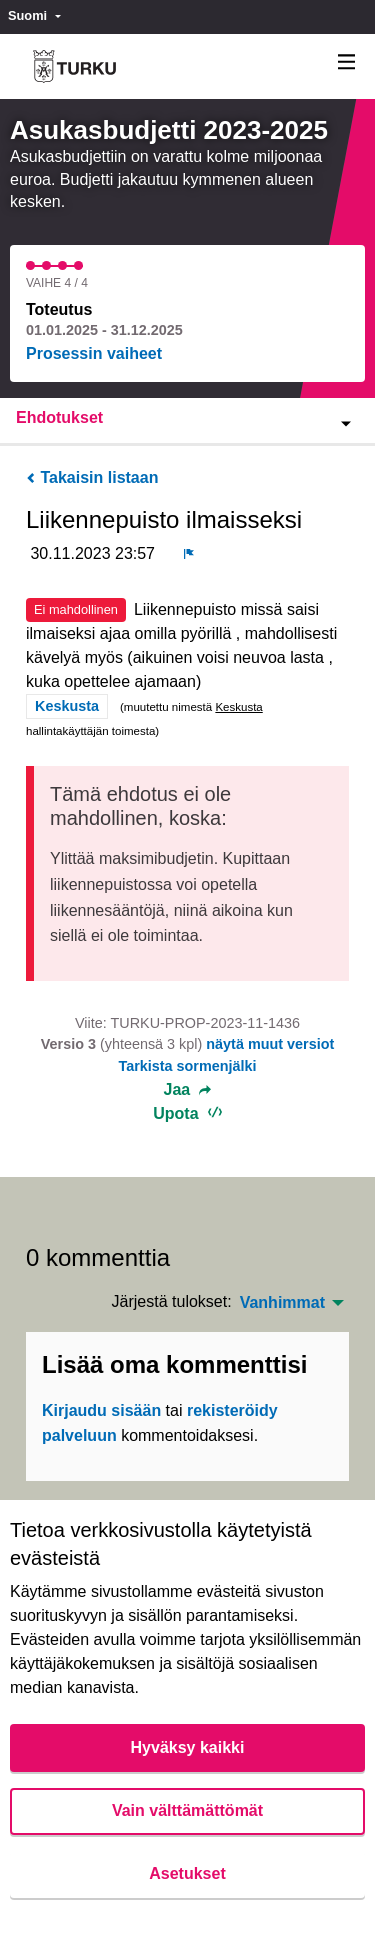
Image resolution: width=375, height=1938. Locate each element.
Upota (187, 1113)
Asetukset (187, 1873)
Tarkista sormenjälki (187, 1066)
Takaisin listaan (92, 477)
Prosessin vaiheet (94, 353)
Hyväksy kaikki (188, 1747)
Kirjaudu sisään (101, 1410)
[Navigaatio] (347, 62)
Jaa (188, 1090)
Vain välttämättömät (187, 1810)
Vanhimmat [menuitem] (282, 1303)
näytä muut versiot (270, 1044)
